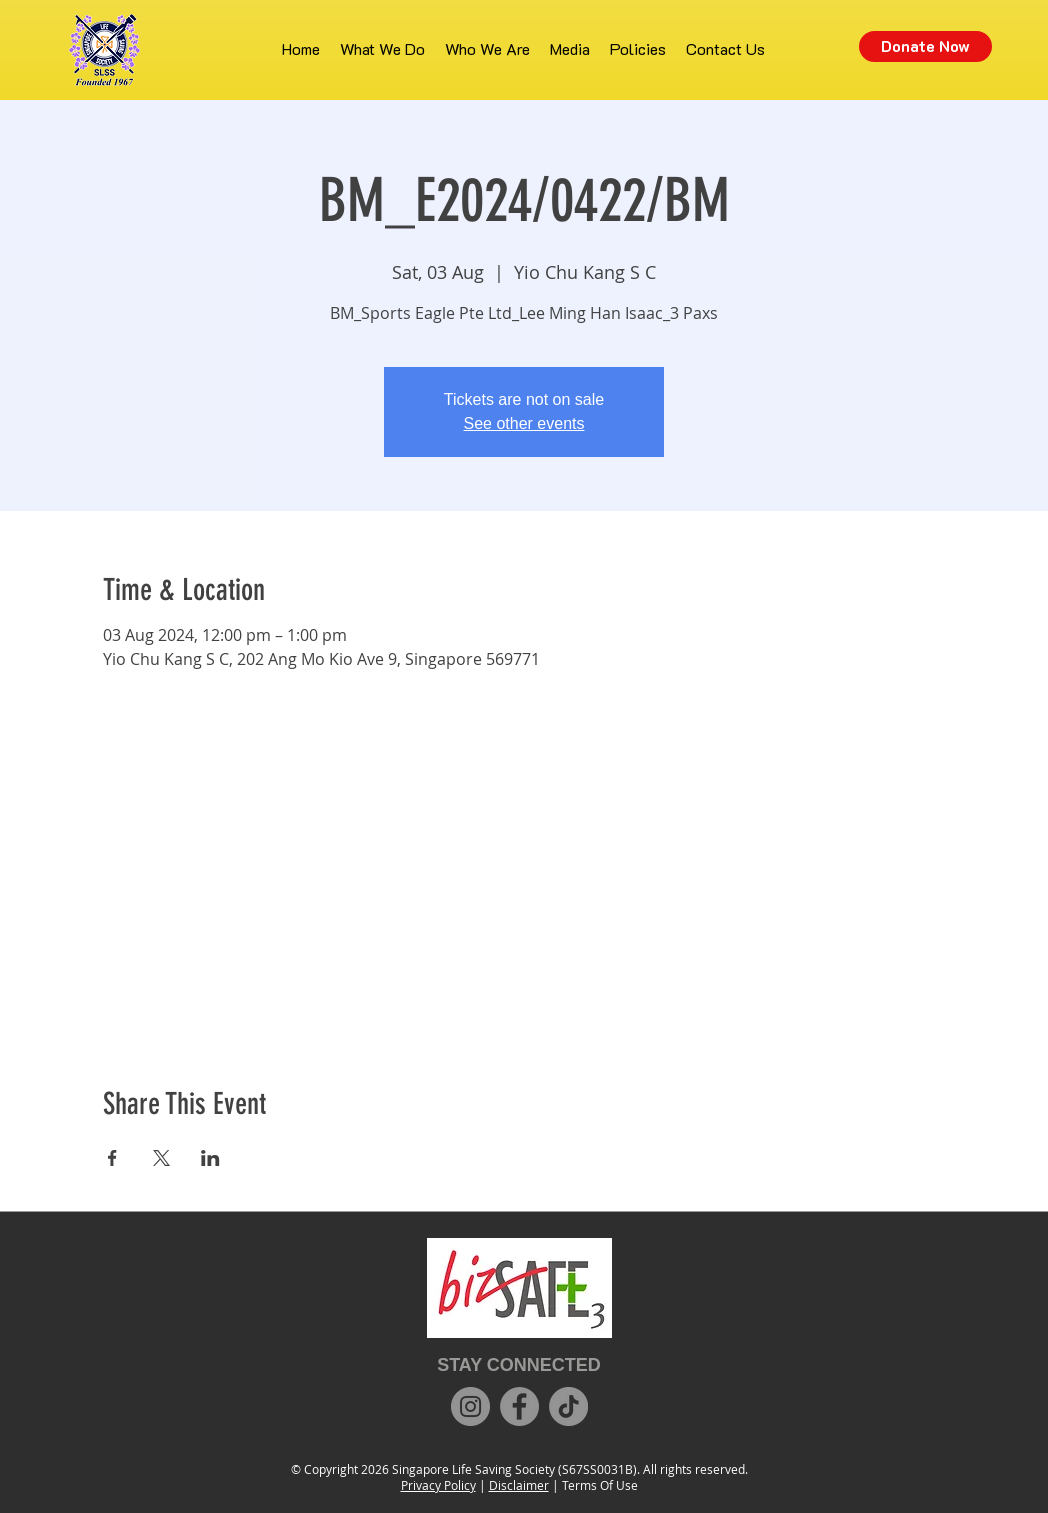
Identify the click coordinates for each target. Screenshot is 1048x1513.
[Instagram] (470, 1406)
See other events (524, 423)
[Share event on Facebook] (112, 1158)
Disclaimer (519, 1485)
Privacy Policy (438, 1485)
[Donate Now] (925, 46)
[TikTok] (568, 1406)
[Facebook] (519, 1406)
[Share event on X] (161, 1158)
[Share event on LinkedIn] (210, 1158)
